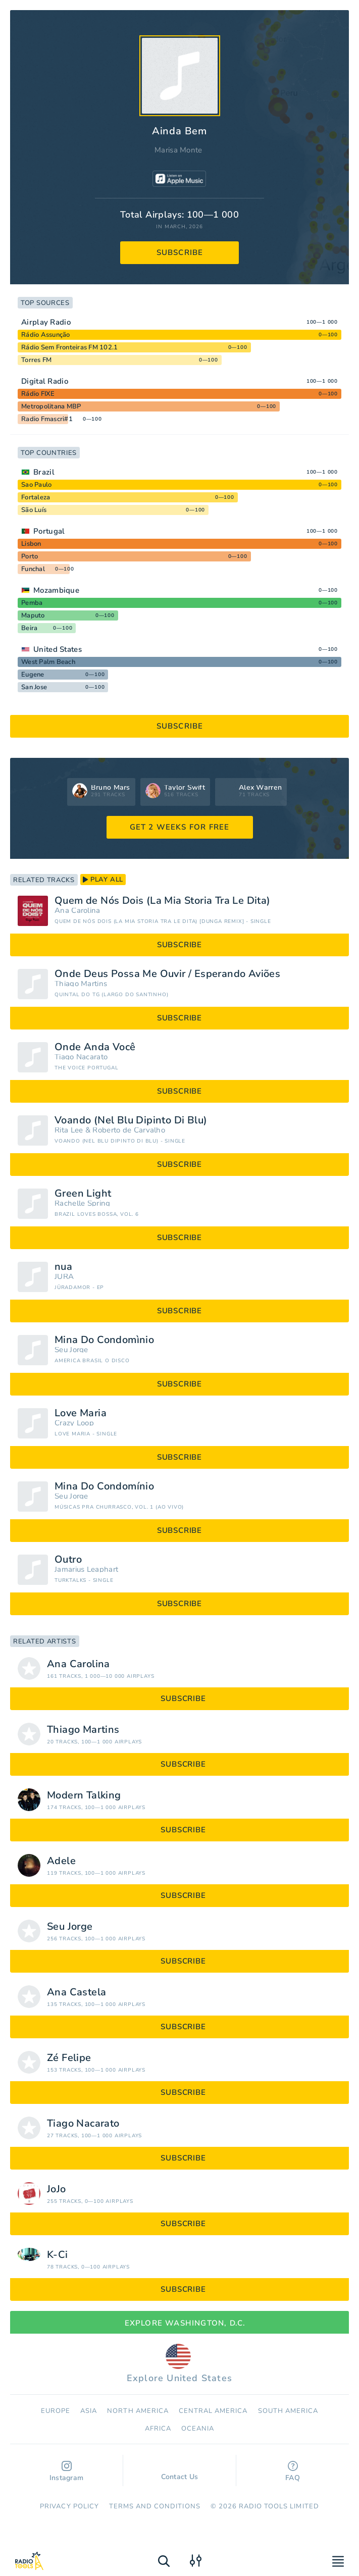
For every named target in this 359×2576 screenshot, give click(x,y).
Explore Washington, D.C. (180, 2323)
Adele (61, 1861)
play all (103, 879)
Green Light (83, 1194)
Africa (158, 2428)
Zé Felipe (69, 2058)
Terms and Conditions (154, 2506)
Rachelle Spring (83, 1203)
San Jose (34, 687)
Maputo (33, 615)
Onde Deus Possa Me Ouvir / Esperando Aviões (167, 974)
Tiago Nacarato (81, 1057)
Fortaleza (35, 497)
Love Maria (81, 1413)
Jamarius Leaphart (86, 1569)
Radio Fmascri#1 (47, 419)
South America (288, 2410)
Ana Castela (76, 1992)
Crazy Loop (74, 1423)
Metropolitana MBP (51, 406)
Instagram (66, 2472)
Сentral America (213, 2410)
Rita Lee (69, 1130)
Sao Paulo (36, 484)
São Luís (33, 509)
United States (57, 649)
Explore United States (179, 2364)
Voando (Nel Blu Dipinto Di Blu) (131, 1120)
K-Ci (57, 2255)
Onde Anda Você (95, 1047)
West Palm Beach (48, 661)
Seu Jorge (71, 1350)
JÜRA (64, 1276)
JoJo (56, 2189)
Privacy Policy (69, 2506)
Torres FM (36, 360)
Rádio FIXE (38, 393)
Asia (88, 2410)
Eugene (32, 674)
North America (138, 2410)
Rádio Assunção (45, 334)
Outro (68, 1560)
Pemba (31, 602)
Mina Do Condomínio (104, 1486)
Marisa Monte (178, 150)
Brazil (44, 472)
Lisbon (31, 543)
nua (63, 1267)
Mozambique (56, 590)
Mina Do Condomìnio (104, 1340)
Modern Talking (84, 1795)
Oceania (197, 2428)
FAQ (292, 2472)
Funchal (33, 569)
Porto (29, 556)
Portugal (49, 531)
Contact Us (179, 2472)
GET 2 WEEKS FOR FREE (180, 827)
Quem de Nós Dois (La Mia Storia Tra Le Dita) (163, 901)
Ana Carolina (77, 910)
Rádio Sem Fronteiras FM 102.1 (69, 347)
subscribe (180, 252)
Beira (29, 628)
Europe (55, 2410)
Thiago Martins (81, 984)
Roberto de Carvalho (128, 1130)
